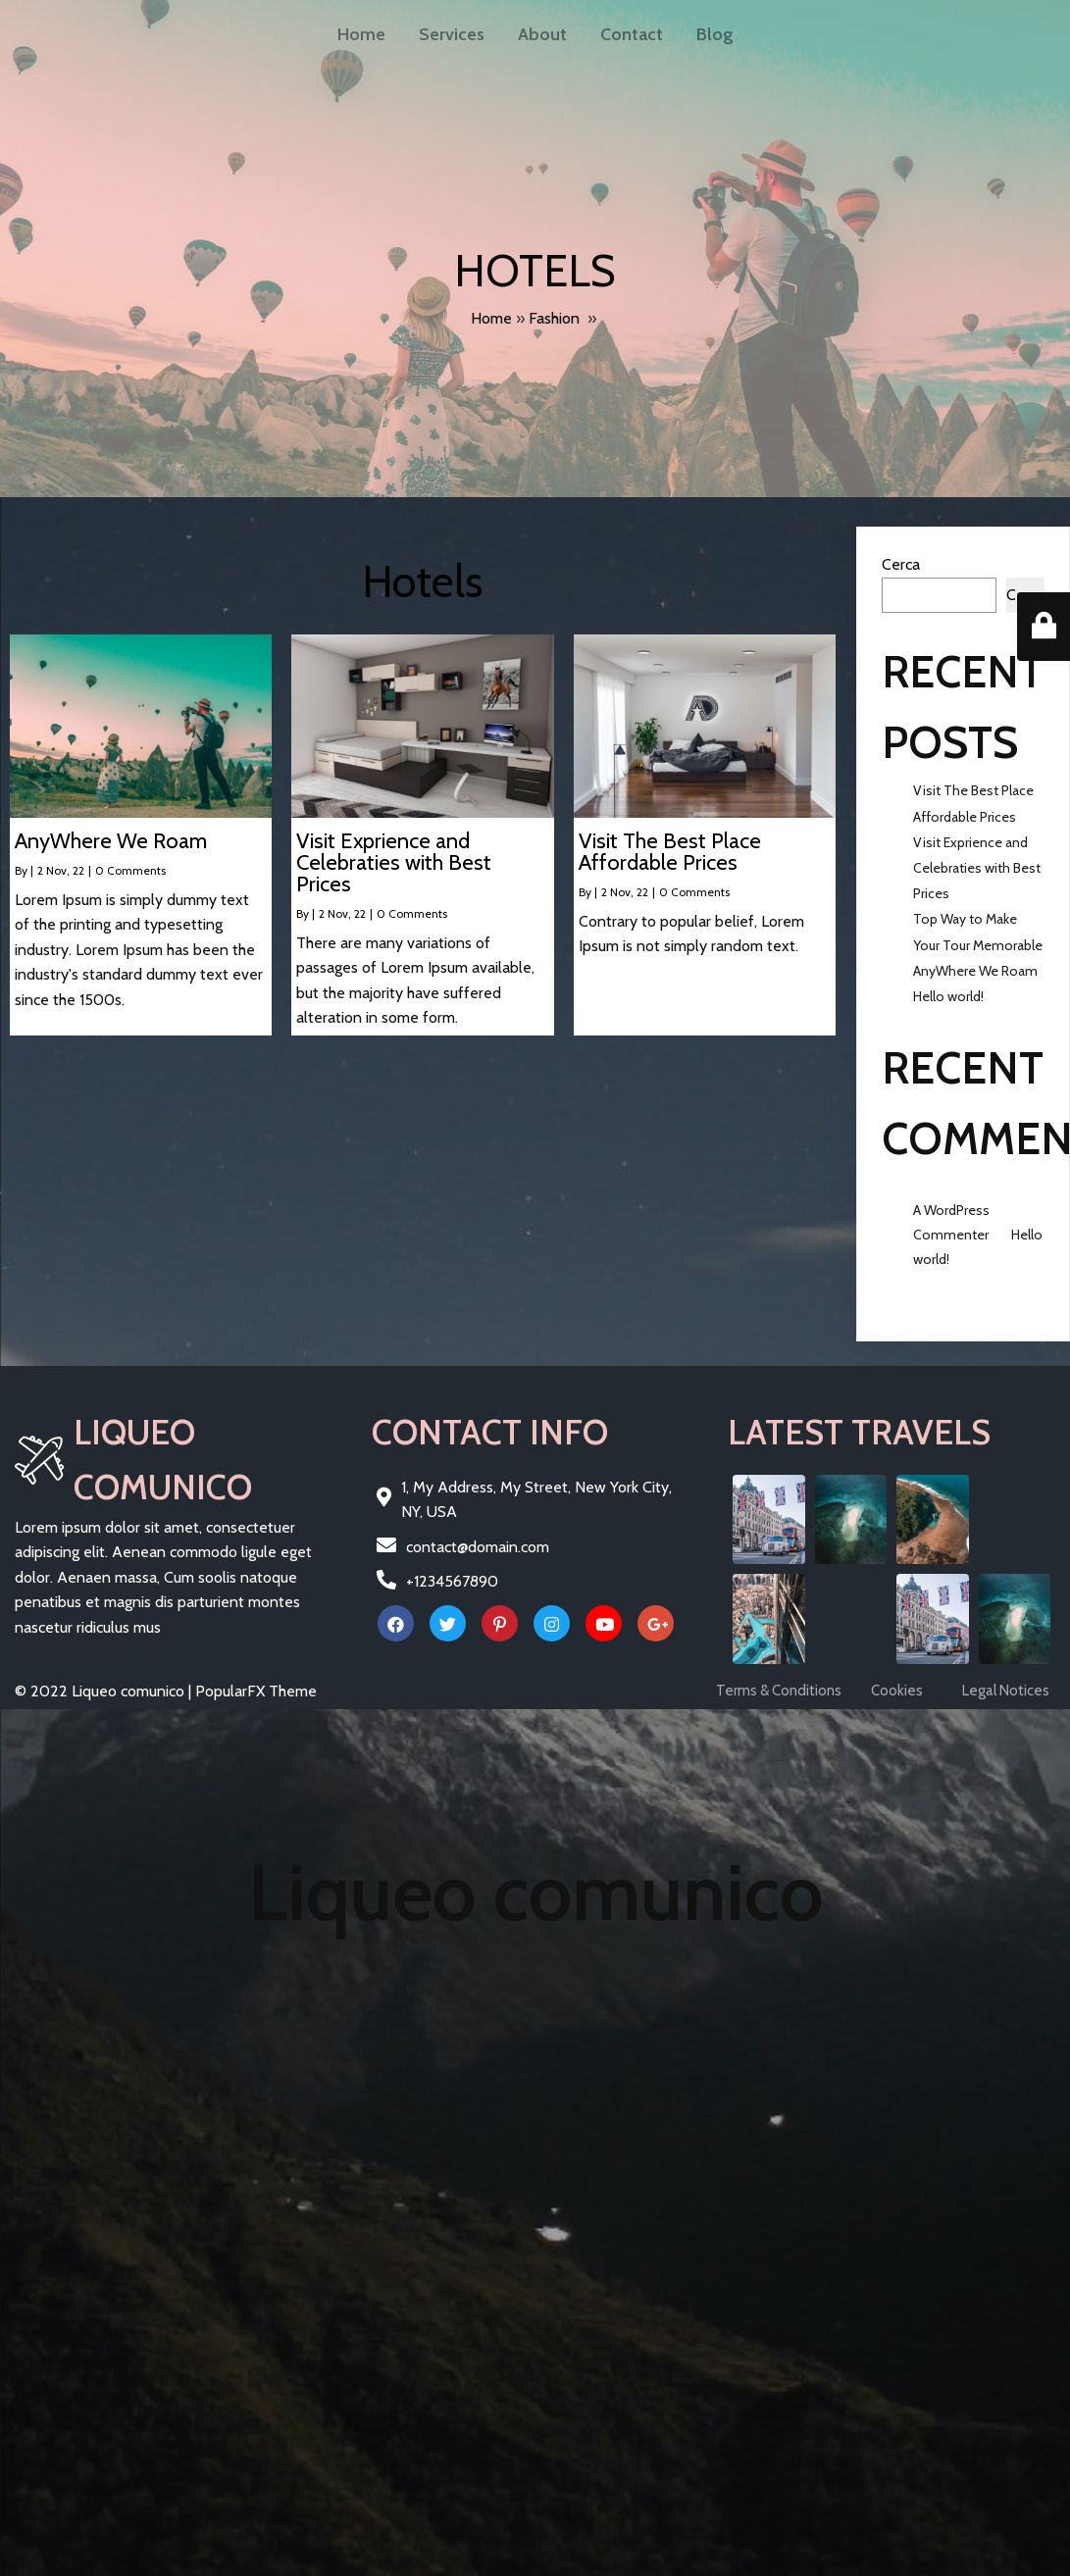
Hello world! (948, 996)
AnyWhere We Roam (975, 971)
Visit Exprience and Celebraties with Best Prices (977, 867)
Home (491, 318)
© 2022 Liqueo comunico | (105, 1691)
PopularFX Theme (256, 1691)
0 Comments (130, 870)
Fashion (554, 318)
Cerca (901, 564)
